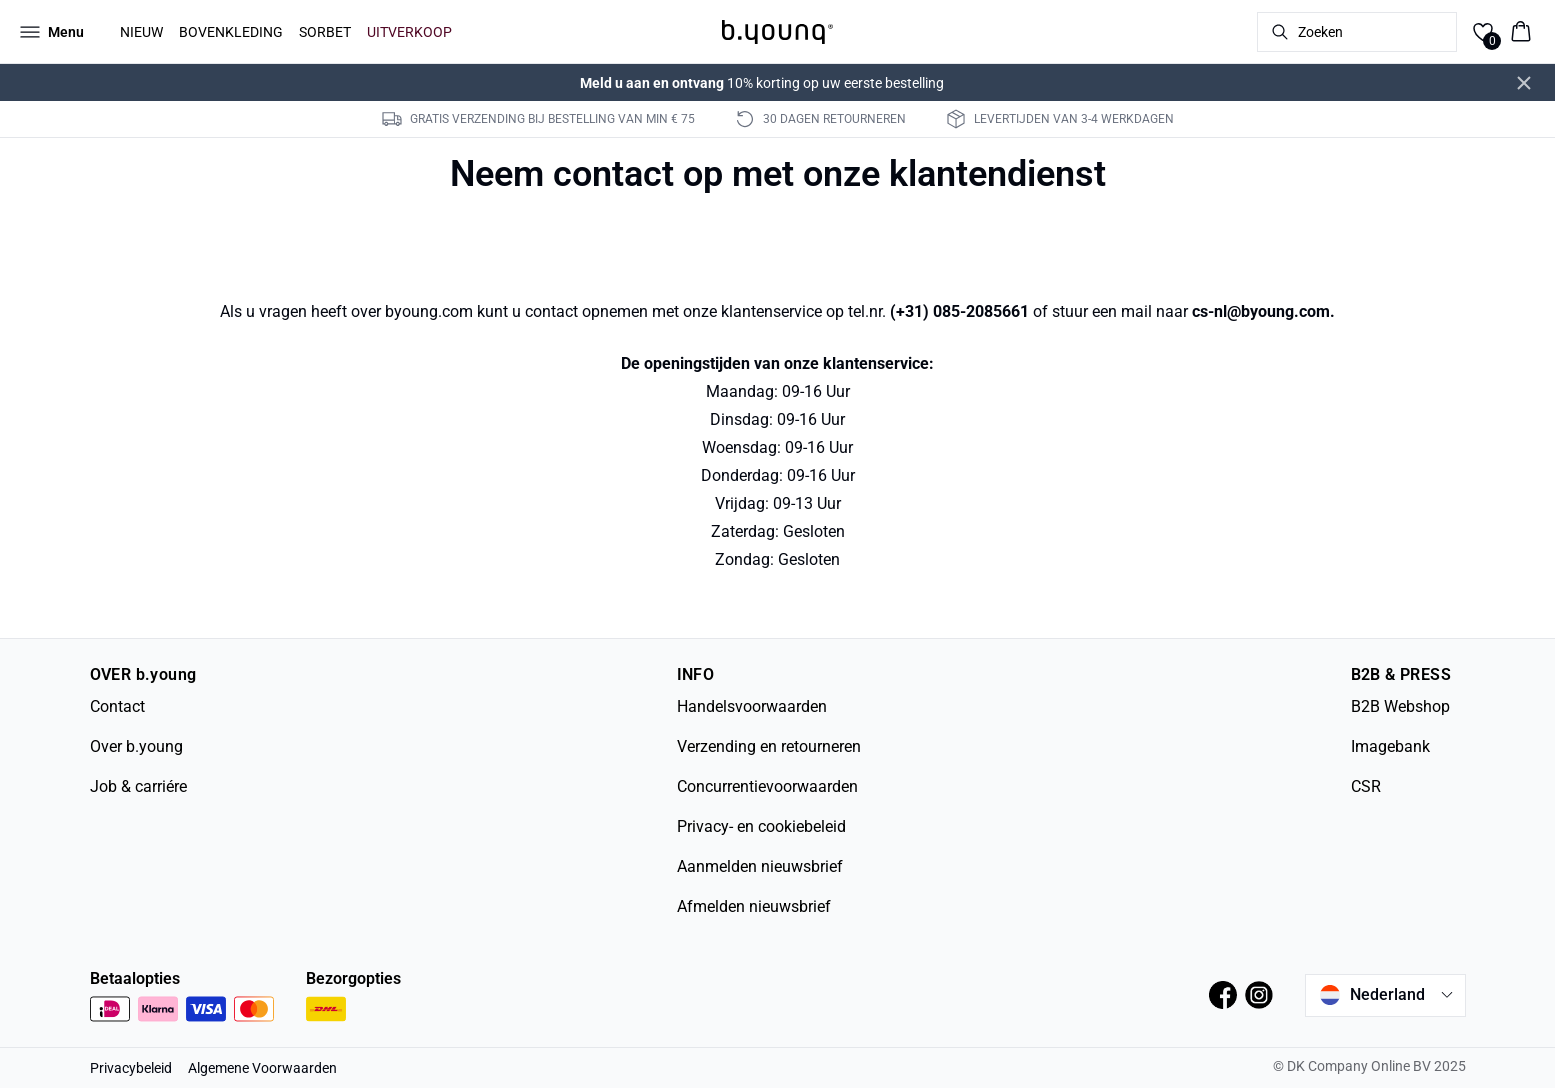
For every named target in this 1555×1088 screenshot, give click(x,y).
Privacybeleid (131, 1068)
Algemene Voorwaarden (262, 1068)
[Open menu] (52, 32)
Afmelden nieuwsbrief (754, 906)
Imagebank (1390, 746)
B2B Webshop (1400, 706)
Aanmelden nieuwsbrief (760, 866)
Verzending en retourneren (769, 746)
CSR (1366, 786)
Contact (117, 706)
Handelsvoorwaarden (752, 706)
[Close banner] (1524, 83)
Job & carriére (138, 786)
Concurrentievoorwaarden (767, 786)
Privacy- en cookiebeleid (761, 826)
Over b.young (136, 746)
